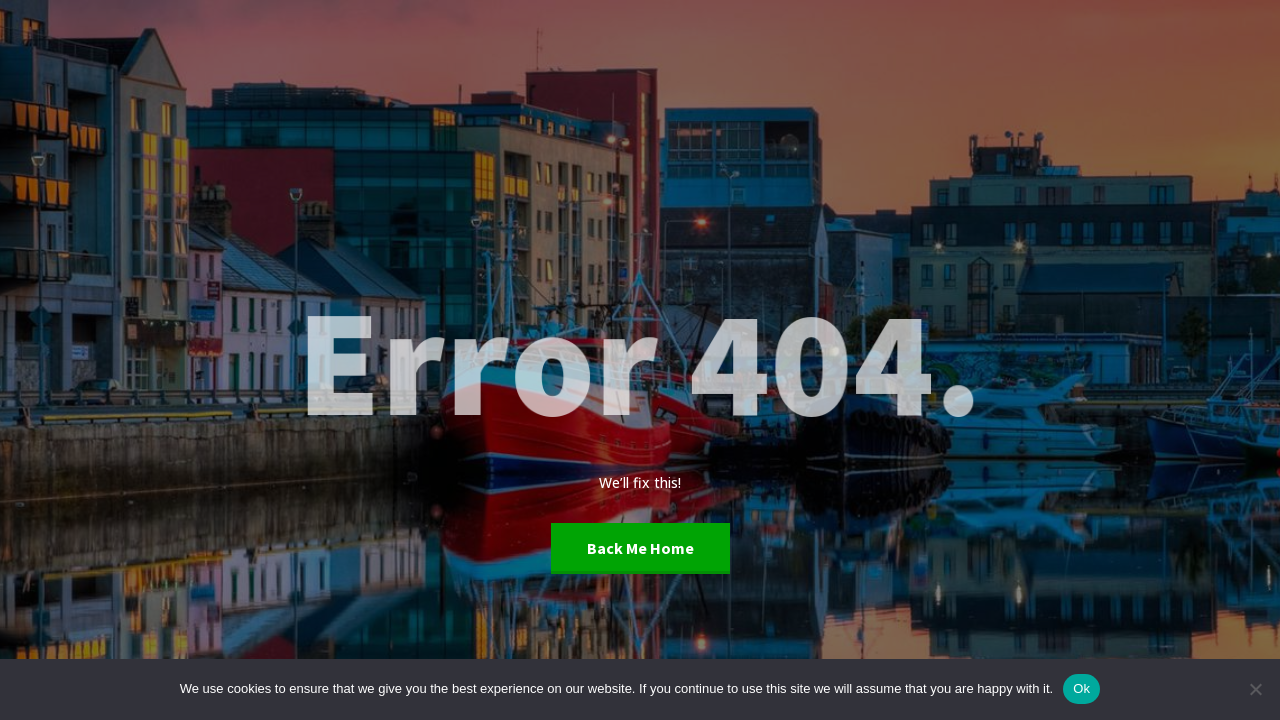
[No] (1255, 689)
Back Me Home (640, 548)
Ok (1081, 688)
